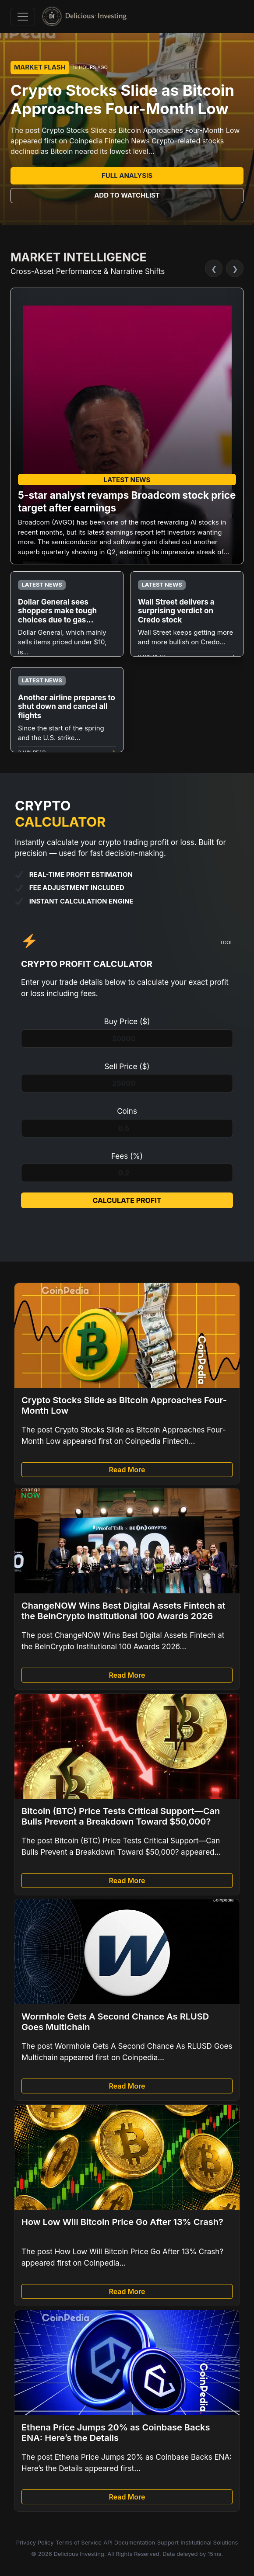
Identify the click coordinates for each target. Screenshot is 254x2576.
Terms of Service (79, 2542)
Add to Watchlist (127, 195)
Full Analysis (127, 175)
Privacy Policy (35, 2542)
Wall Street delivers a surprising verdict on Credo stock (176, 611)
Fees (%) (127, 1156)
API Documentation (129, 2542)
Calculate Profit (126, 1200)
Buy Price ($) (127, 1021)
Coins (127, 1111)
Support (168, 2542)
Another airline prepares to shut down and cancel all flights (66, 706)
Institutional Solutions (209, 2542)
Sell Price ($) (126, 1066)
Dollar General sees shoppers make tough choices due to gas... (57, 611)
